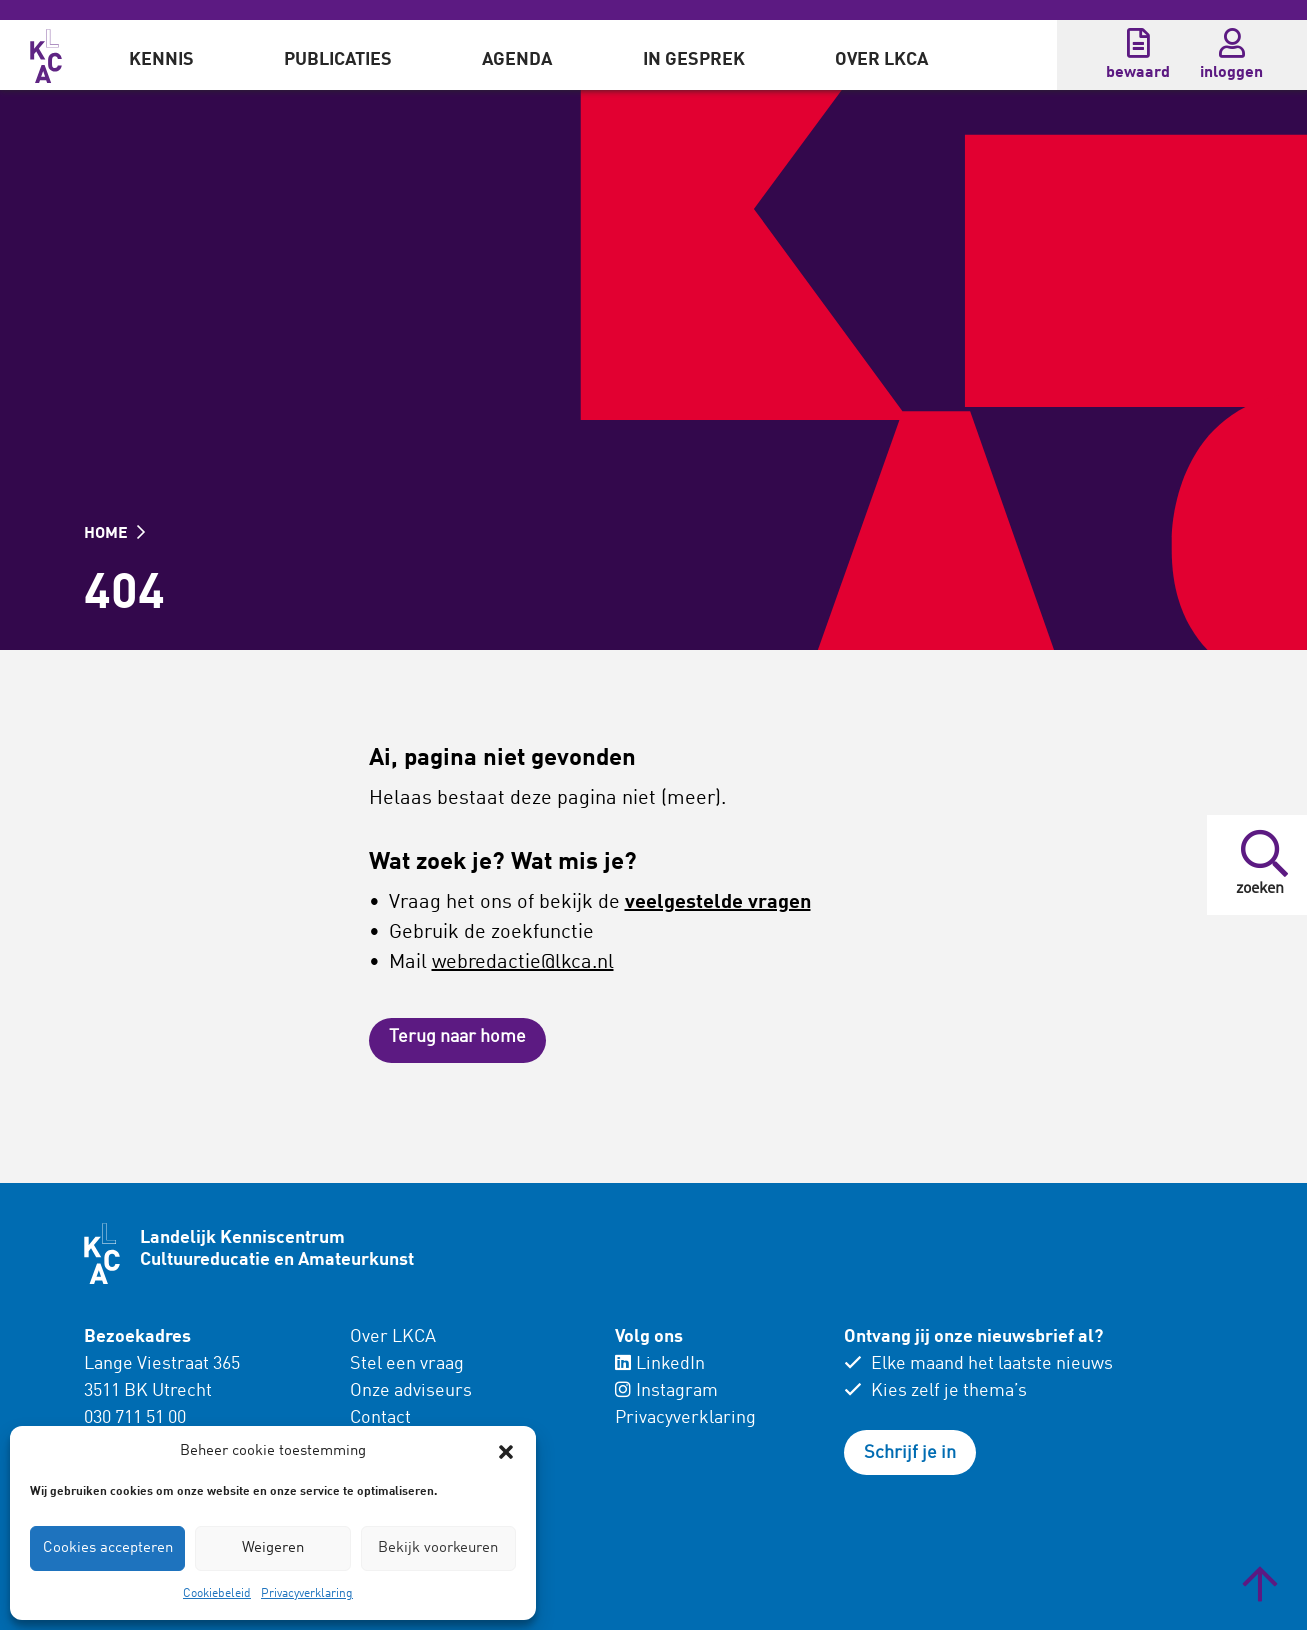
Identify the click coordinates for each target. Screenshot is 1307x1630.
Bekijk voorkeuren (438, 1548)
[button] (506, 1452)
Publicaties (338, 60)
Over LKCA (881, 60)
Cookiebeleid (217, 1594)
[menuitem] (161, 55)
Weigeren (273, 1548)
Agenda (517, 60)
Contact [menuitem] (380, 1418)
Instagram (666, 1391)
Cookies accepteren (108, 1548)
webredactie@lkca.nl (523, 963)
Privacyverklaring (307, 1594)
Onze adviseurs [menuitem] (411, 1391)
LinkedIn (660, 1364)
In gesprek (694, 60)
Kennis (161, 60)
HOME (114, 534)
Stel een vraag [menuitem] (407, 1364)
